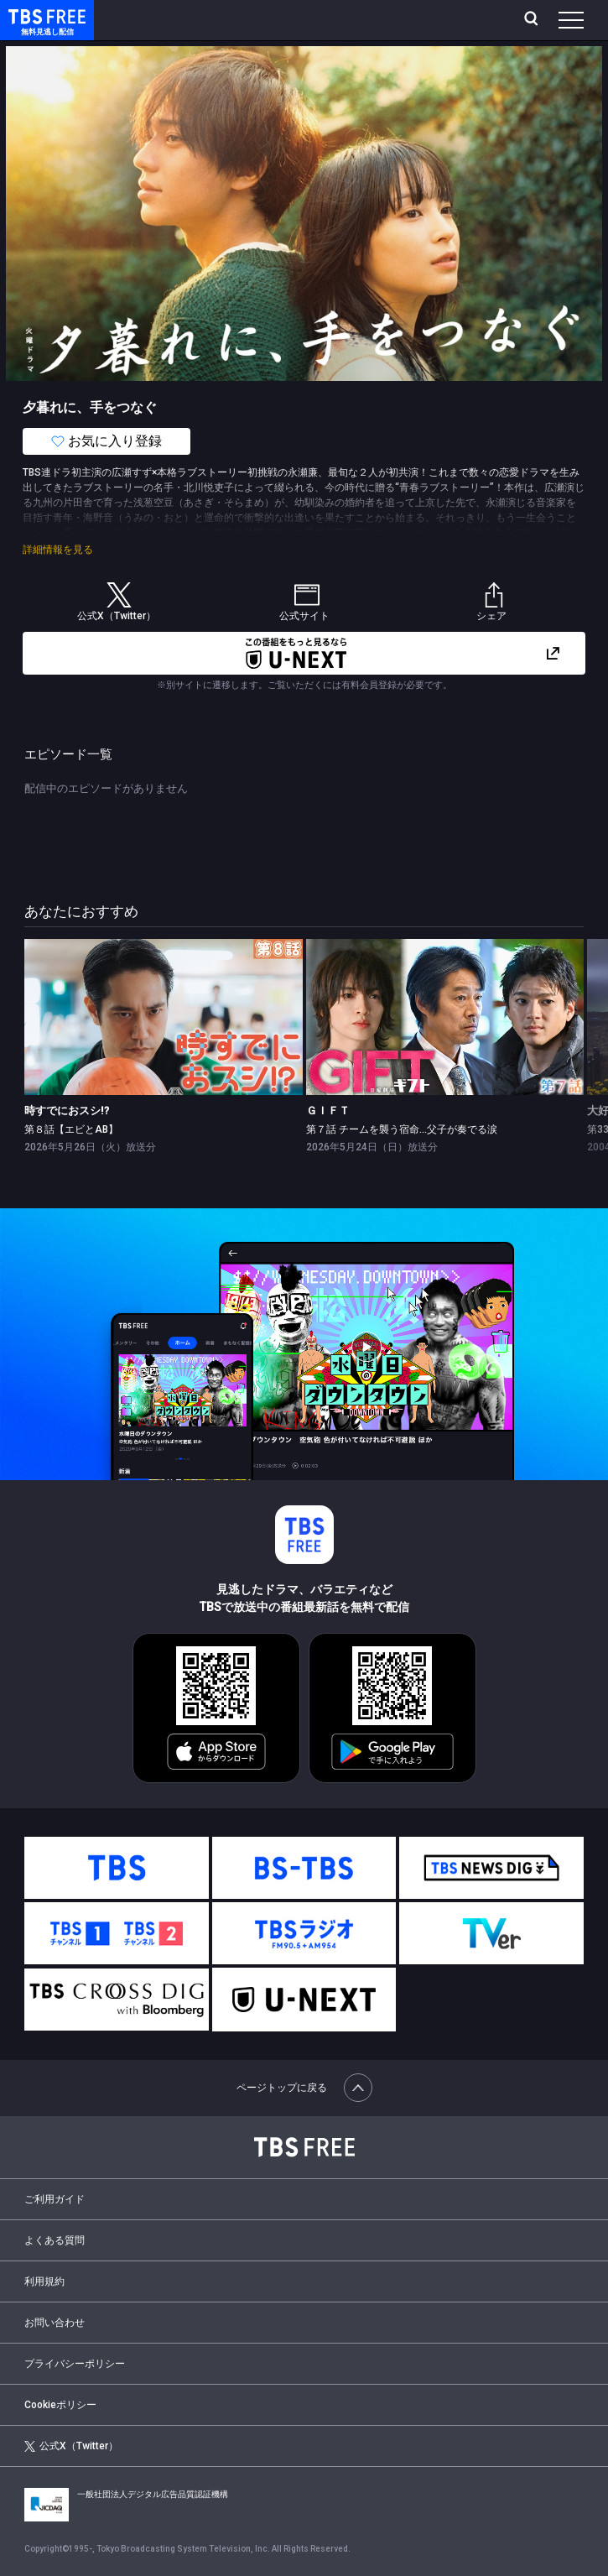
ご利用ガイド (54, 2199)
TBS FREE (27, 15)
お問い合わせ (54, 2322)
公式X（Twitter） (71, 2446)
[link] (163, 1017)
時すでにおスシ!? (66, 1110)
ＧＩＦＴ (328, 1110)
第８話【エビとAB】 (71, 1129)
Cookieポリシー (60, 2405)
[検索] (533, 20)
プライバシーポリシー (74, 2364)
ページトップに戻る (304, 2087)
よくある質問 (54, 2240)
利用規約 (44, 2281)
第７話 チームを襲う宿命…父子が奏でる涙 (401, 1129)
